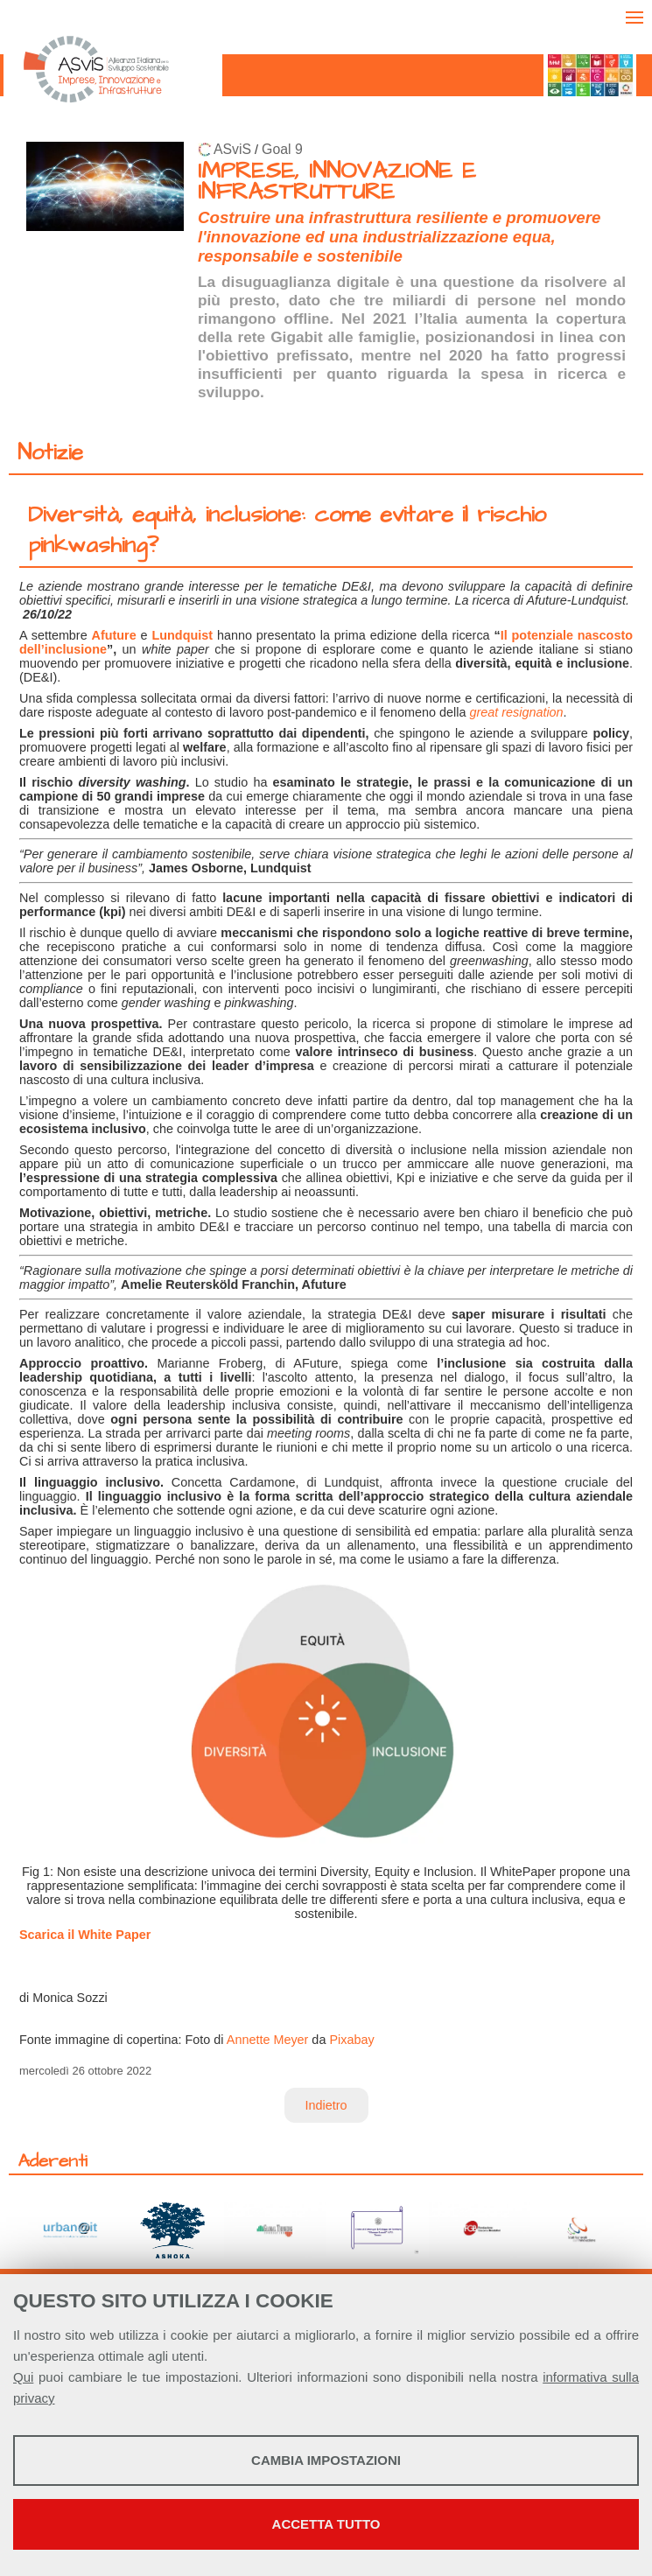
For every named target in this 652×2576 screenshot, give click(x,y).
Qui (23, 2377)
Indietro (326, 2105)
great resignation (516, 712)
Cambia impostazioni (326, 2460)
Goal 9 (282, 149)
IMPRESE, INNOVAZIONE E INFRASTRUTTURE (337, 181)
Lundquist (183, 635)
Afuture (114, 635)
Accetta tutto (326, 2523)
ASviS (232, 149)
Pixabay (351, 2040)
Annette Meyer (268, 2040)
